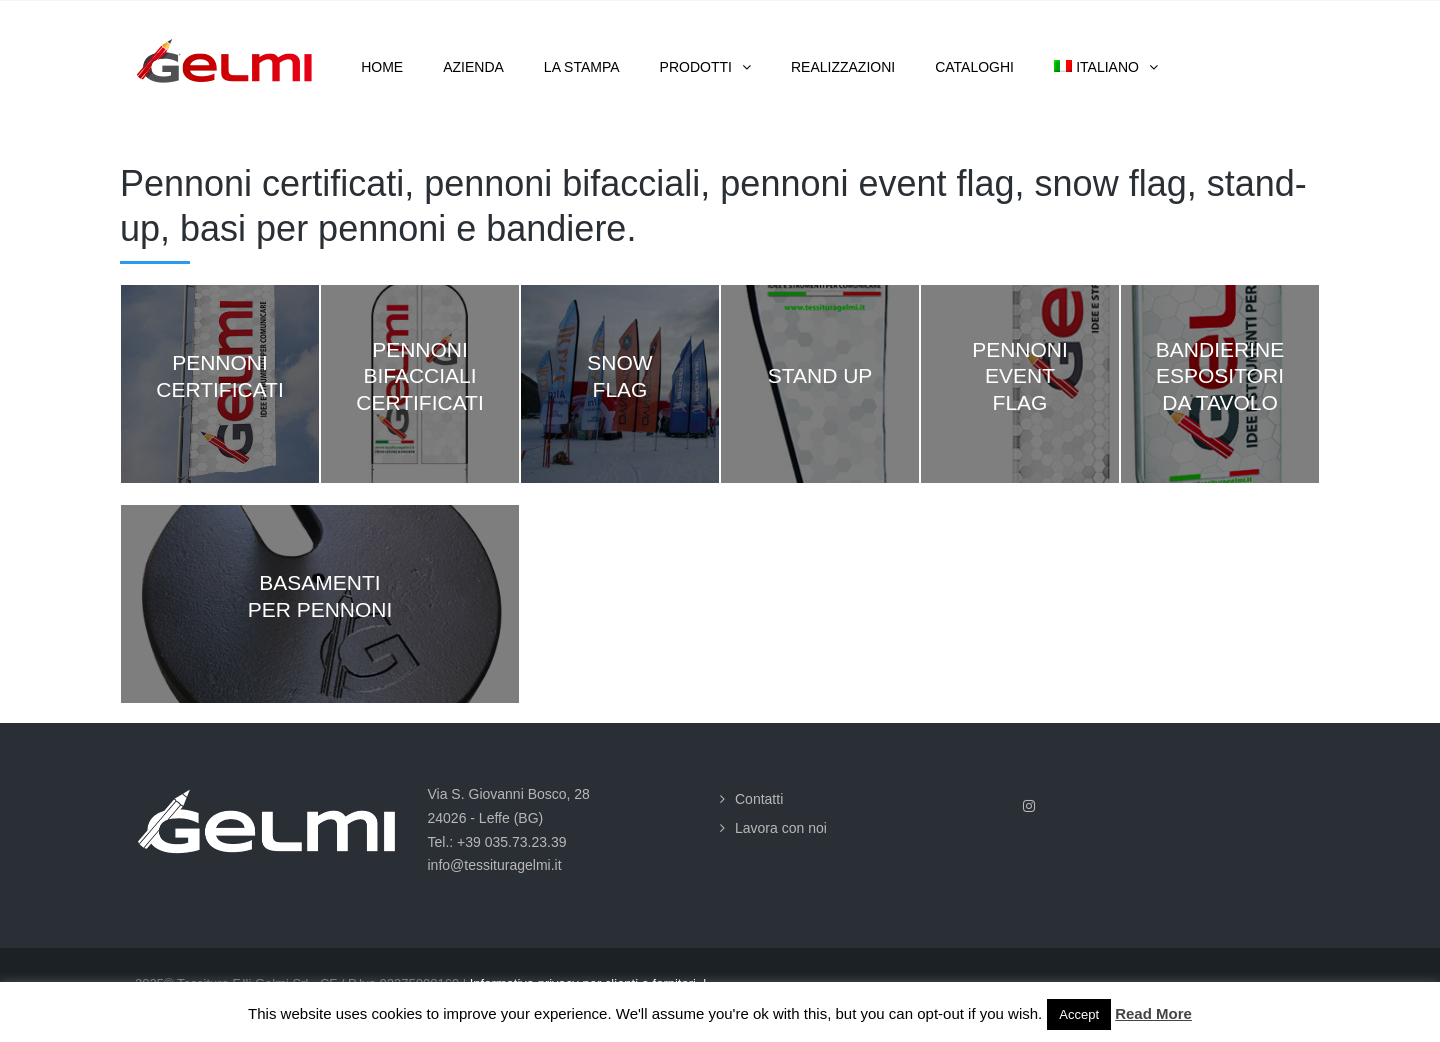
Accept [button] (1079, 1014)
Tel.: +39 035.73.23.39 (497, 842)
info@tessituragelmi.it (495, 865)
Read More (1153, 1013)
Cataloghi (974, 67)
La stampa (582, 67)
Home (382, 67)
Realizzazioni (843, 67)
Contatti (759, 799)
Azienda (473, 67)
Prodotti (696, 67)
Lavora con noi (781, 828)
